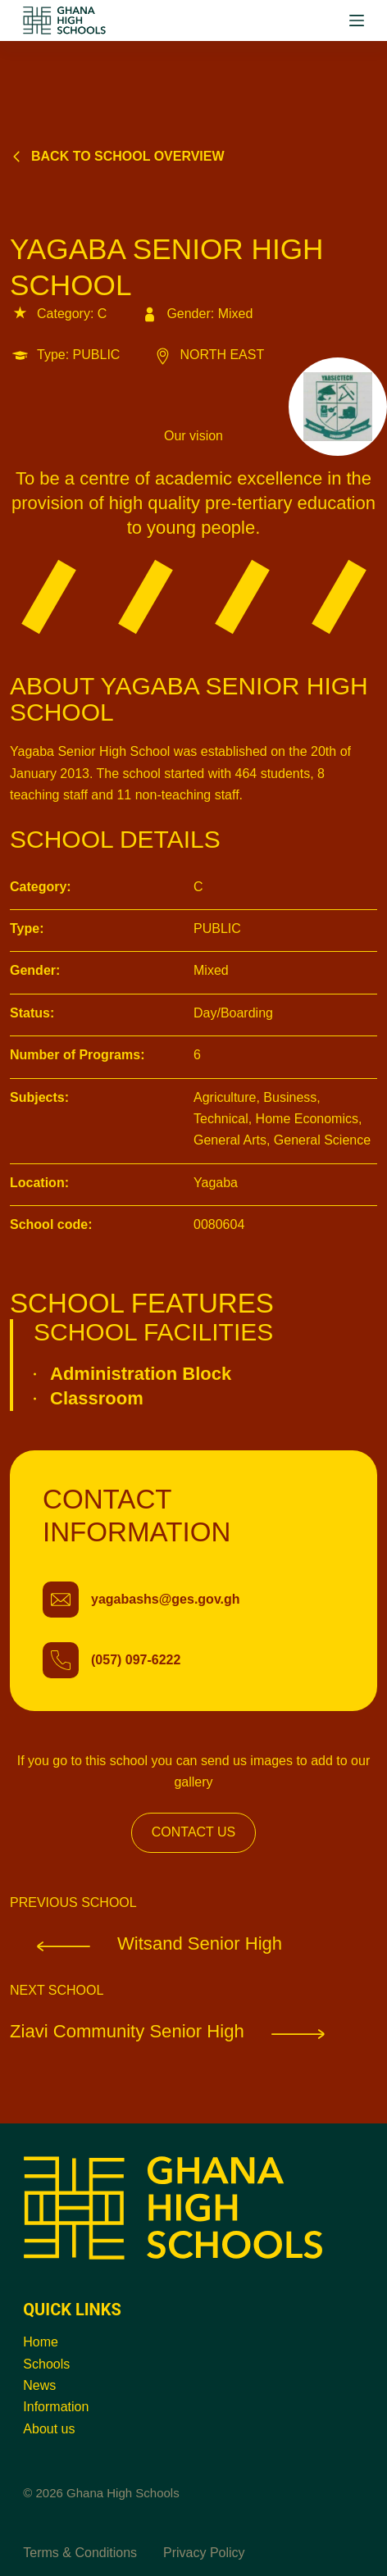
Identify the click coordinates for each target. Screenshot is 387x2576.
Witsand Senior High (146, 1943)
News (39, 2385)
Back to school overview (117, 156)
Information (56, 2407)
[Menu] (356, 20)
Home (40, 2342)
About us (49, 2429)
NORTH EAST (208, 355)
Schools (46, 2364)
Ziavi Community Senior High (181, 2031)
